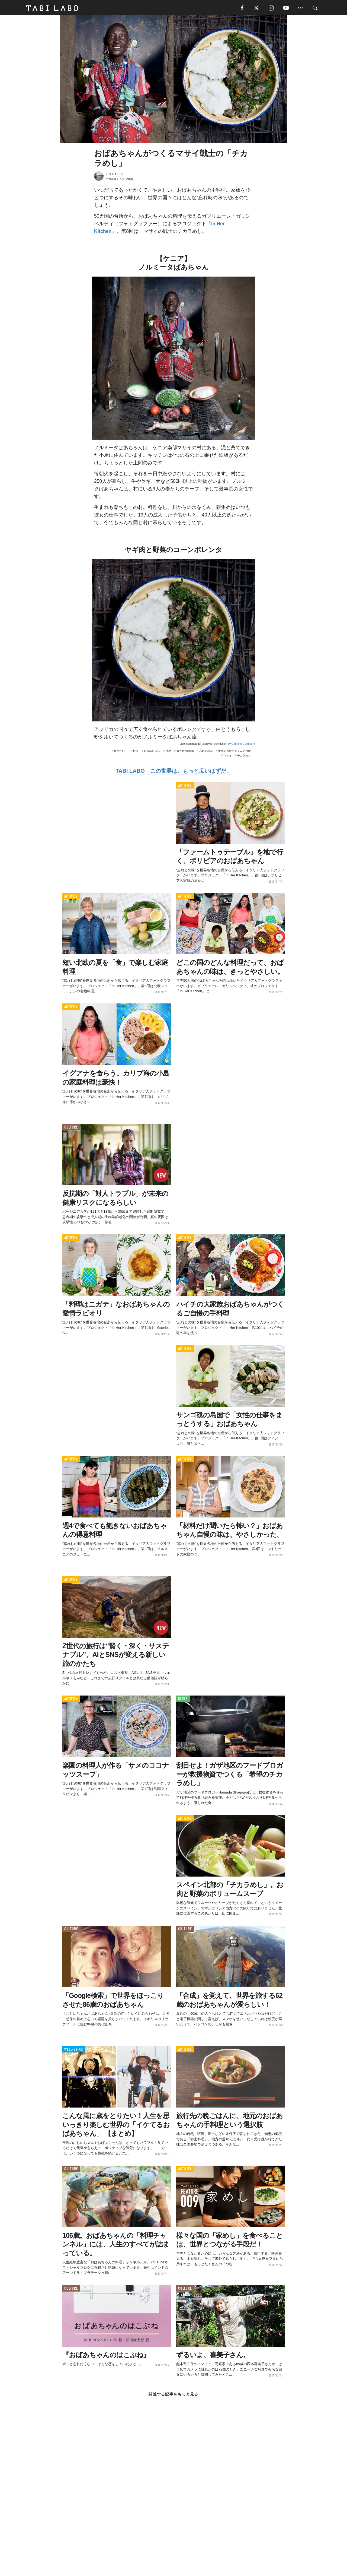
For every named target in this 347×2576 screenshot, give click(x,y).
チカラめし (244, 756)
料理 (135, 752)
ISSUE (182, 1700)
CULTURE (71, 1128)
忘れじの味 (206, 752)
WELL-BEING (73, 2051)
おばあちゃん (152, 752)
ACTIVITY (184, 787)
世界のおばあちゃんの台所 (234, 752)
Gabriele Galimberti (243, 745)
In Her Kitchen (185, 752)
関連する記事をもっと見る (173, 2395)
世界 (168, 752)
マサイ (228, 756)
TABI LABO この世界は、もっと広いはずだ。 (173, 772)
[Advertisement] (173, 2500)
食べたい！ (120, 752)
